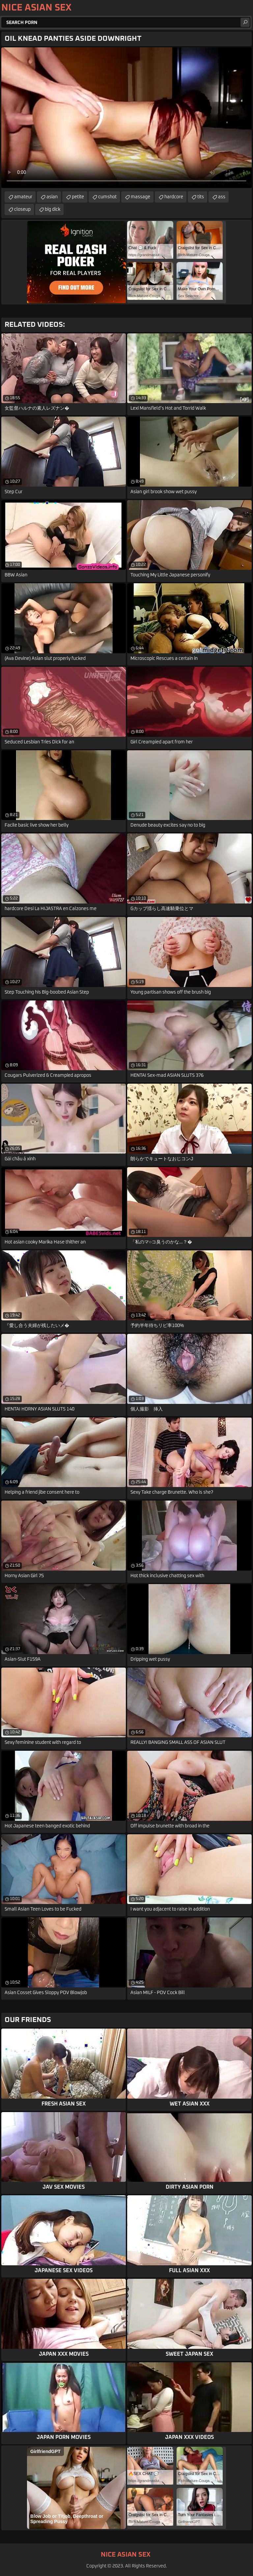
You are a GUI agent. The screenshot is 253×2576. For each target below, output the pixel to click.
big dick (52, 209)
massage (140, 197)
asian (52, 197)
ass (221, 197)
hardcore (173, 197)
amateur (23, 197)
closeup (22, 209)
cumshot (107, 197)
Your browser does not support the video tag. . (126, 117)
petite (78, 197)
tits (200, 197)
